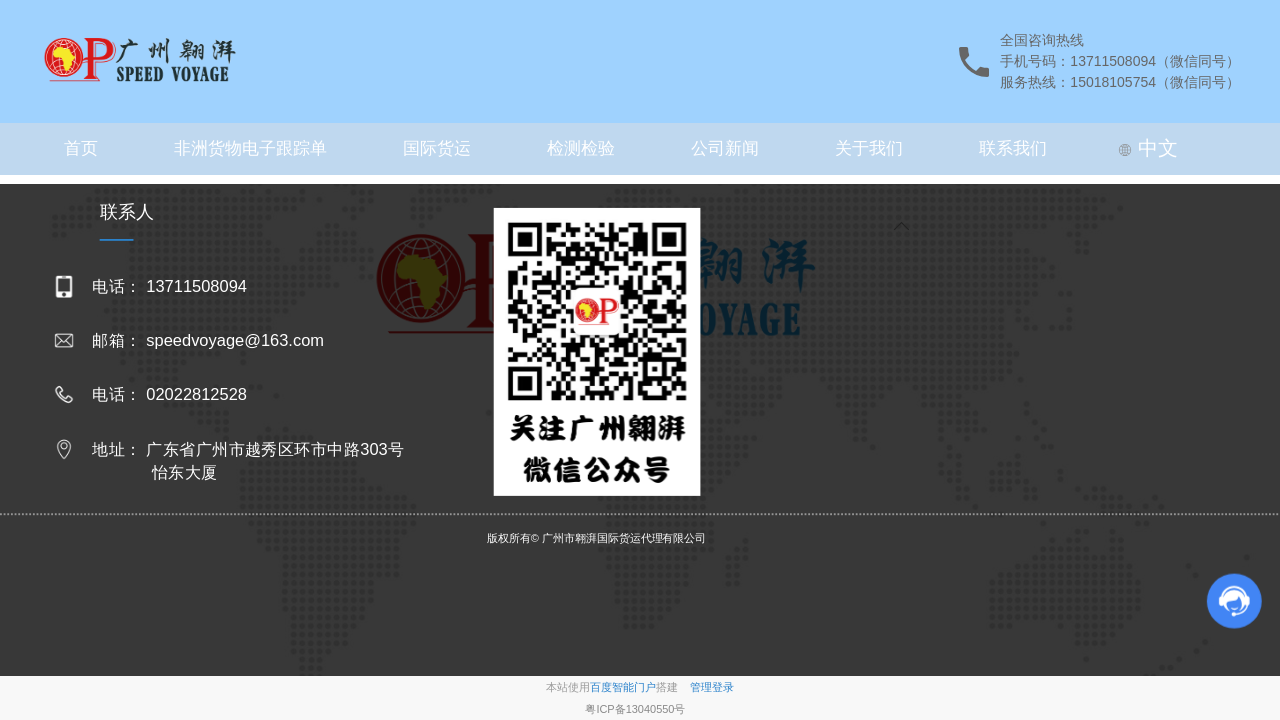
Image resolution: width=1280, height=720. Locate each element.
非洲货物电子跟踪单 (250, 148)
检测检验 (581, 148)
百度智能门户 (623, 687)
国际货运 (437, 148)
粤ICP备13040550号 (635, 709)
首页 (81, 148)
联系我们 (1013, 148)
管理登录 (712, 687)
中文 (1148, 148)
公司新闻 (725, 148)
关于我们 (869, 148)
